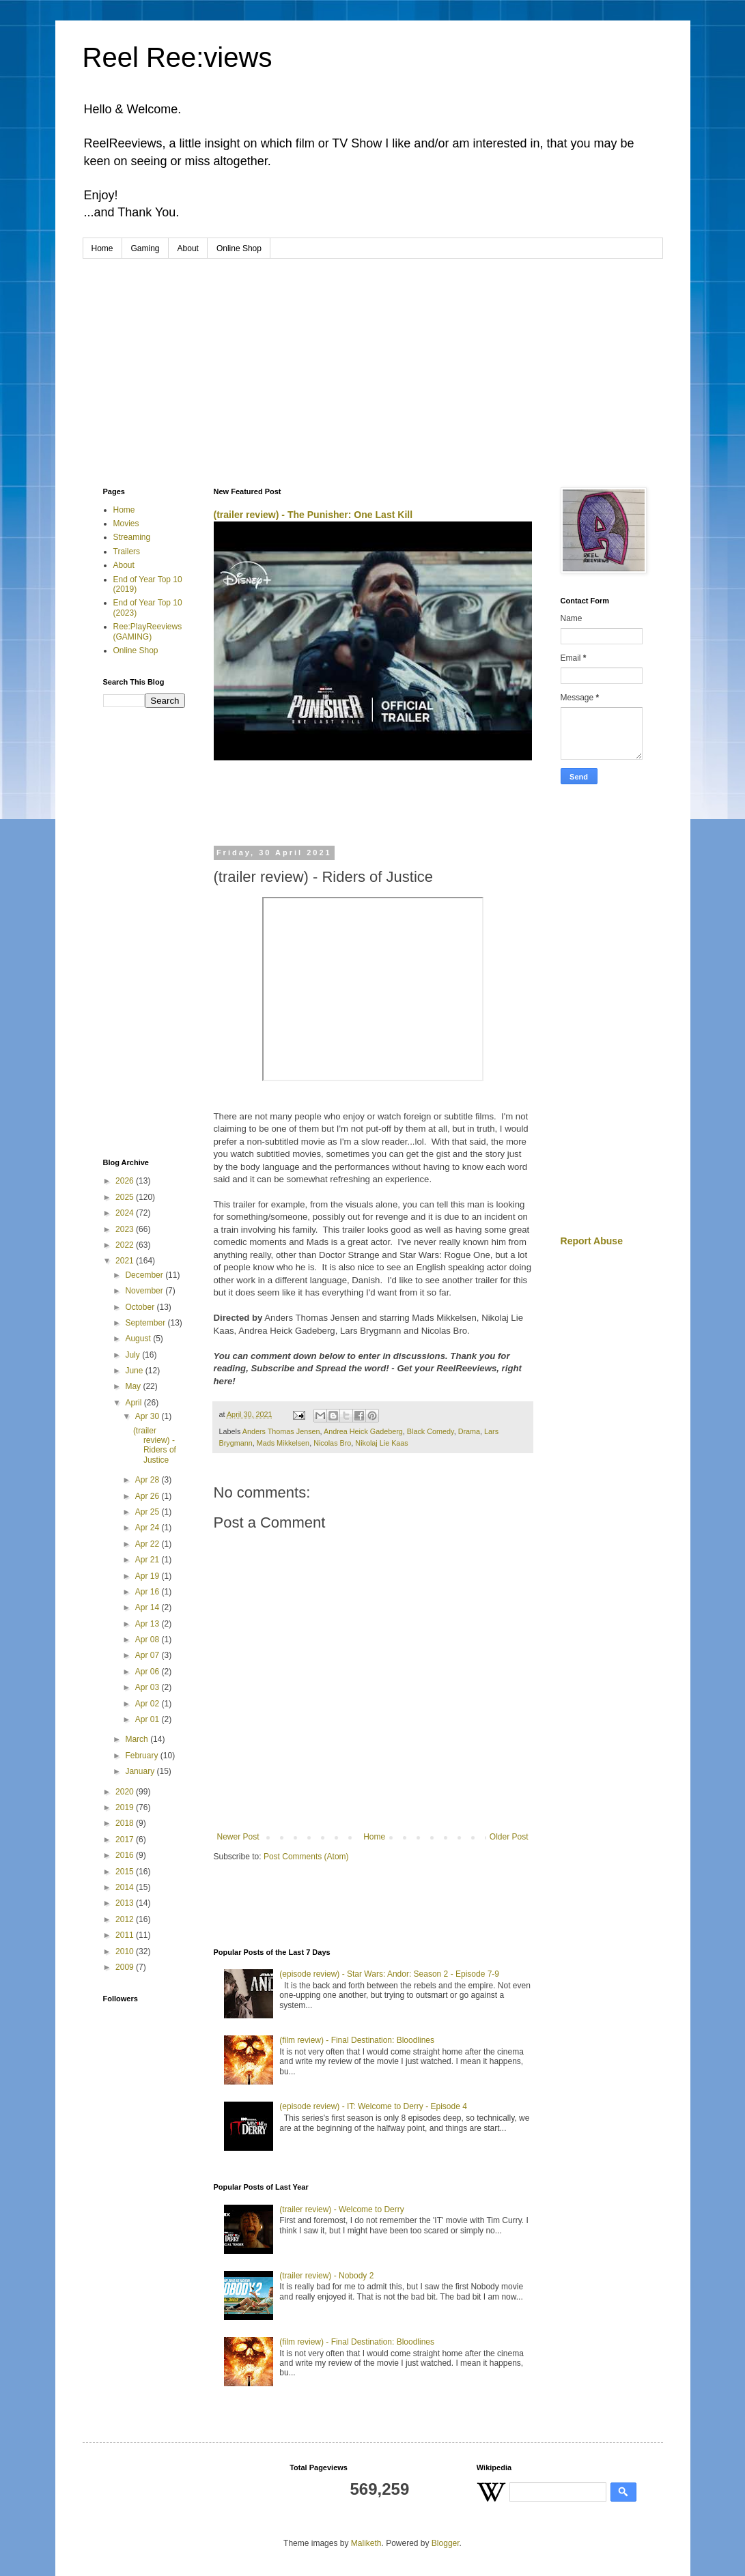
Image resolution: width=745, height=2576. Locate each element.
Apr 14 (148, 1607)
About (188, 248)
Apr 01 (148, 1719)
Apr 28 (148, 1480)
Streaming (132, 537)
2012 (125, 1919)
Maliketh (366, 2543)
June (135, 1370)
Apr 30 (148, 1416)
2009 (125, 1967)
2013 (125, 1903)
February (142, 1755)
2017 (125, 1839)
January (140, 1771)
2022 (125, 1245)
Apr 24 (148, 1527)
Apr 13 (148, 1624)
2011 (125, 1935)
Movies (126, 523)
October (140, 1307)
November (145, 1291)
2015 (125, 1871)
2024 (125, 1213)
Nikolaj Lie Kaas (381, 1443)
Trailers (127, 551)
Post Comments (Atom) (306, 1856)
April (134, 1402)
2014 (125, 1887)
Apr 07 (148, 1655)
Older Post (509, 1837)
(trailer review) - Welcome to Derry (341, 2209)
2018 (125, 1823)
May (134, 1386)
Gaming (145, 248)
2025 (125, 1197)
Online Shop (239, 248)
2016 (125, 1855)
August (139, 1338)
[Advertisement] (373, 361)
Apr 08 (148, 1639)
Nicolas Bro (332, 1443)
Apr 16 (148, 1592)
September (146, 1323)
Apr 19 (148, 1576)
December (145, 1275)
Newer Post (238, 1837)
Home (102, 248)
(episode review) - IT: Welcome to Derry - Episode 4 (373, 2106)
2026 (125, 1181)
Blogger (446, 2543)
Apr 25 (148, 1512)
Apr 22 (148, 1544)
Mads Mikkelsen (283, 1443)
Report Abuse (592, 1240)
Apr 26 (148, 1496)
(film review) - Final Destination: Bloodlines (356, 2040)
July (133, 1355)
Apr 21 (148, 1559)
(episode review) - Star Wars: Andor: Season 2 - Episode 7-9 (389, 1974)
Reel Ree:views (177, 57)
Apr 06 (148, 1671)
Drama (469, 1431)
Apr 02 (148, 1703)
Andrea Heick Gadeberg (363, 1431)
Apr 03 (148, 1687)
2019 (125, 1807)
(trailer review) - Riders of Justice (154, 1445)
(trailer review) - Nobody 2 (326, 2275)
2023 (125, 1229)
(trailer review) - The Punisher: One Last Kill (313, 514)
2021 (125, 1260)
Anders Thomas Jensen (281, 1431)
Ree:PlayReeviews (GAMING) (147, 631)
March (137, 1739)
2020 (125, 1792)
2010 (125, 1951)
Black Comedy (430, 1431)
